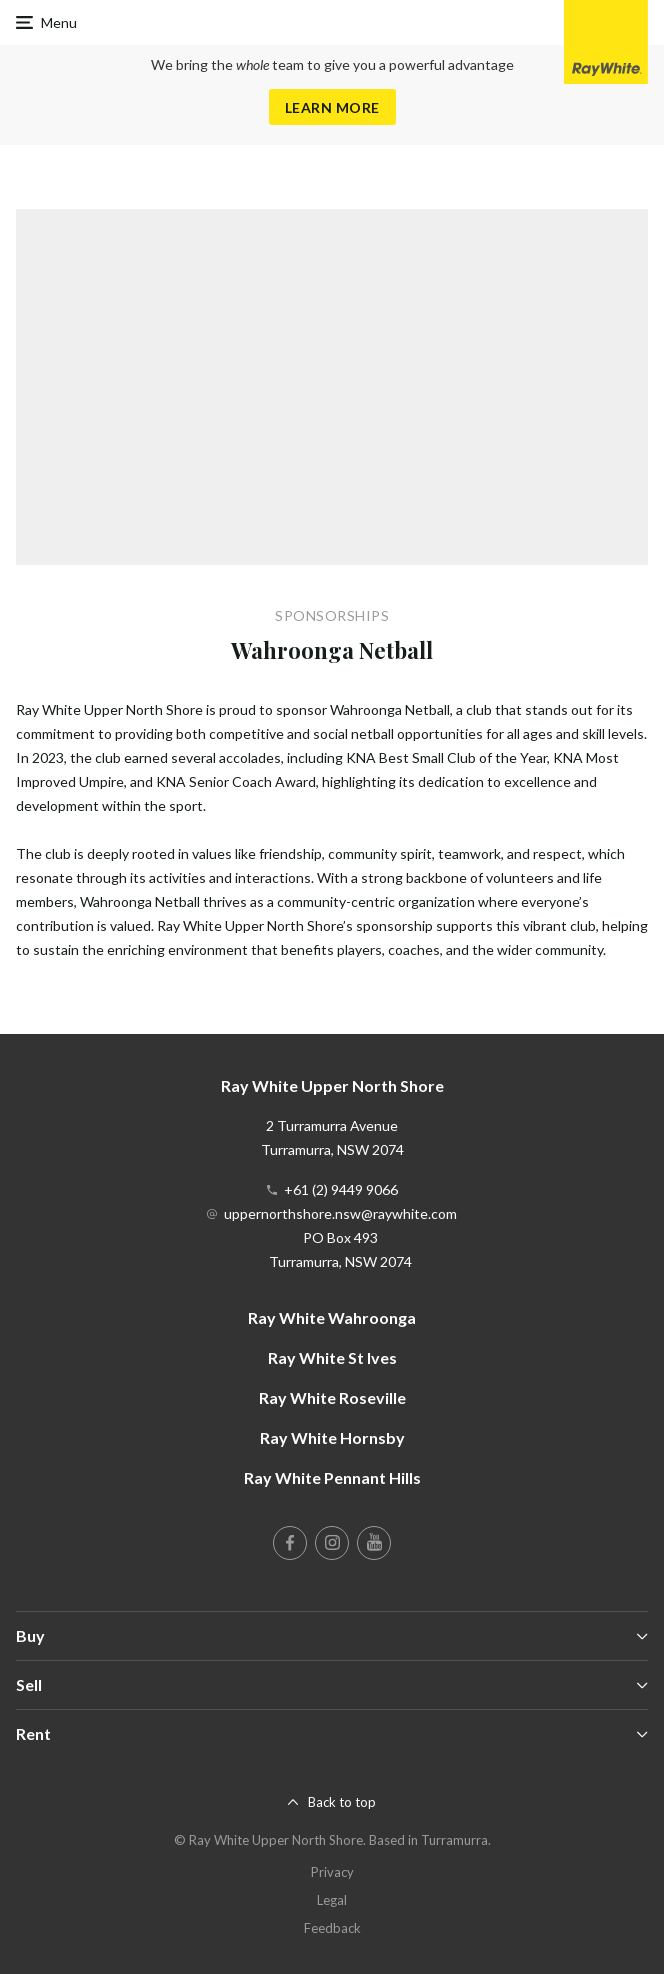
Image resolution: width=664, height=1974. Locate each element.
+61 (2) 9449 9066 (341, 1189)
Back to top (342, 1802)
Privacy (332, 1872)
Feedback (332, 1928)
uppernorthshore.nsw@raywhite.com (340, 1213)
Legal (332, 1900)
